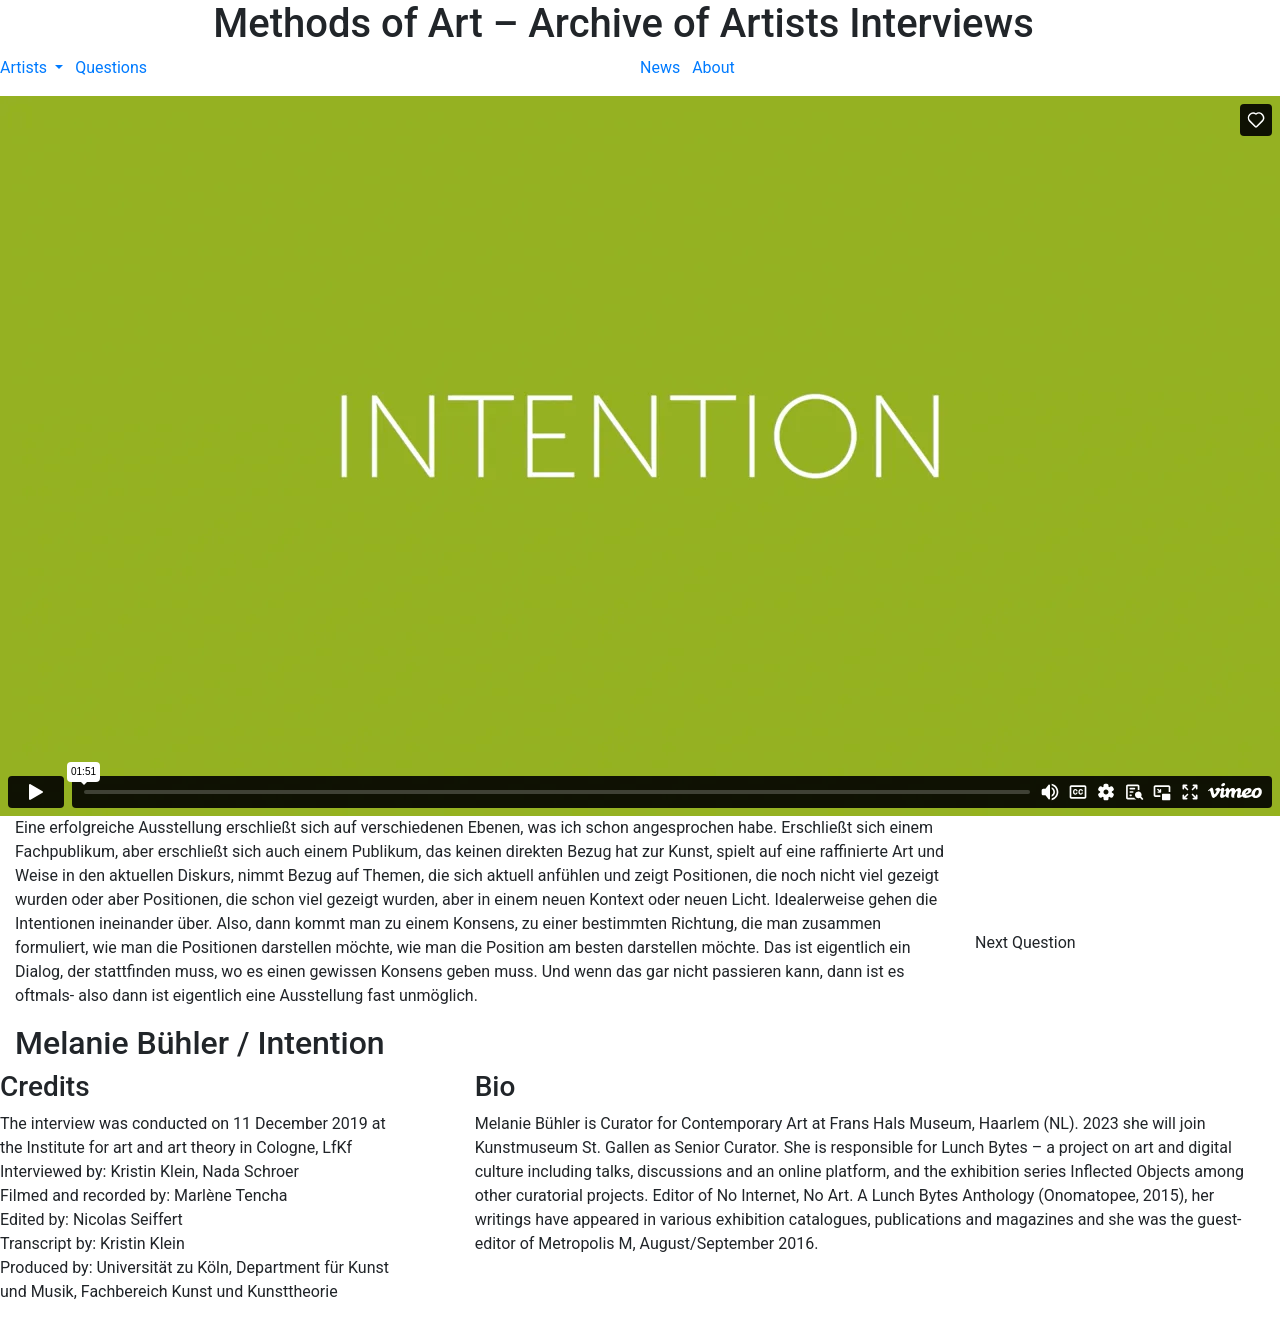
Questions (111, 67)
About (713, 67)
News (660, 67)
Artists (25, 67)
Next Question (1027, 942)
